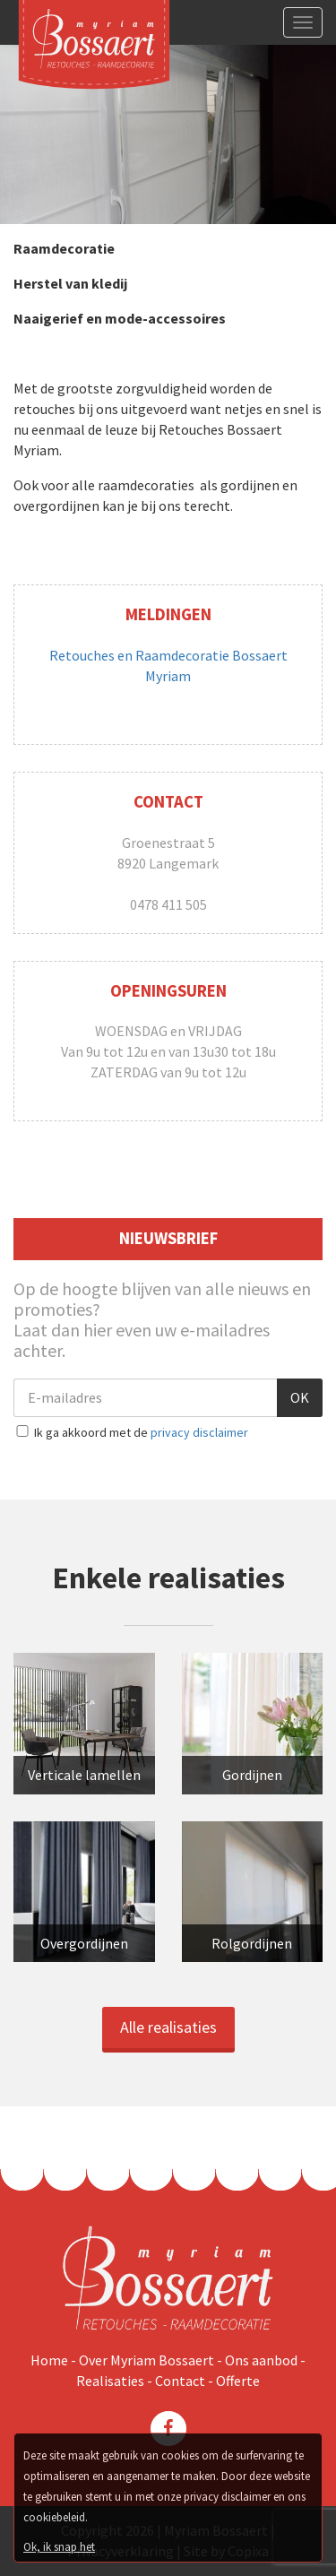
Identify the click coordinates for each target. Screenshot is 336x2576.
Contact (181, 2381)
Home (50, 2360)
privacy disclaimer (199, 1432)
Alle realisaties (168, 2027)
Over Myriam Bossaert (148, 2360)
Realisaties (111, 2381)
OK (299, 1397)
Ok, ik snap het (59, 2546)
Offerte (238, 2381)
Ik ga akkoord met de (130, 1432)
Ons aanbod (262, 2360)
